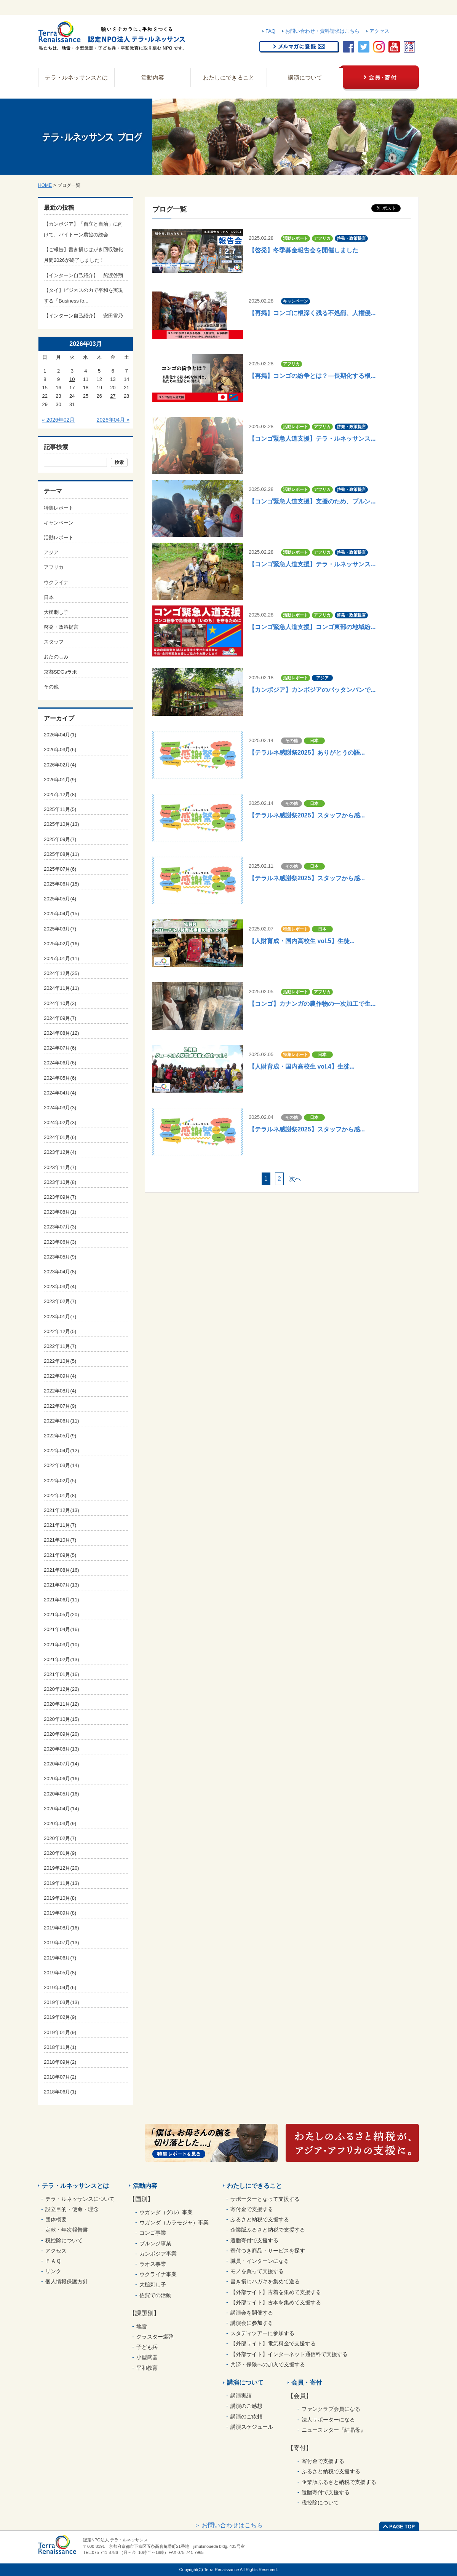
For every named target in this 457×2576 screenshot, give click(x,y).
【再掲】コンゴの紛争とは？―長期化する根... (312, 376)
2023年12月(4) (60, 1152)
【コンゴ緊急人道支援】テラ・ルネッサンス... (312, 438)
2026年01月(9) (60, 779)
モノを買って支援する (257, 2271)
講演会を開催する (251, 2313)
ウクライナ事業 (158, 2274)
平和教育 (147, 2368)
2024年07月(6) (60, 1048)
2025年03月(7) (60, 929)
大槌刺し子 (56, 612)
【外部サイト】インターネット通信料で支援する (289, 2354)
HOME (45, 185)
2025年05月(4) (60, 899)
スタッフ (54, 642)
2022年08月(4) (60, 1391)
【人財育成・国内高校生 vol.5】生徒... (302, 941)
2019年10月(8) (60, 1898)
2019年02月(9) (60, 2017)
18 (85, 387)
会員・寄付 (306, 2382)
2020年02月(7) (60, 1838)
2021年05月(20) (61, 1614)
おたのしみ (56, 657)
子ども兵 (147, 2347)
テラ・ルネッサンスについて (80, 2199)
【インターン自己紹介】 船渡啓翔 (83, 275)
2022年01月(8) (60, 1495)
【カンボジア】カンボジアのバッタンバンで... (312, 690)
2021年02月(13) (61, 1659)
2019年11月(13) (61, 1883)
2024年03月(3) (60, 1107)
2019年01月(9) (60, 2032)
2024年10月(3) (60, 1003)
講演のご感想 (246, 2406)
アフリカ (54, 567)
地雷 (141, 2326)
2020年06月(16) (61, 1778)
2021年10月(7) (60, 1540)
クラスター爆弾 (155, 2337)
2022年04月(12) (61, 1450)
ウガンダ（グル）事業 (166, 2212)
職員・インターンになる (259, 2261)
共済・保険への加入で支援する (267, 2364)
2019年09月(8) (60, 1913)
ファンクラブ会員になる (331, 2409)
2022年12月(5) (60, 1331)
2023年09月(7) (60, 1197)
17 (72, 387)
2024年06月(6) (60, 1063)
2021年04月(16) (61, 1629)
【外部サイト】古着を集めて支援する (275, 2292)
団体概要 (56, 2219)
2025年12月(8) (60, 794)
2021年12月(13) (61, 1510)
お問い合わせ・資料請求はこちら (322, 31)
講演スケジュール (251, 2427)
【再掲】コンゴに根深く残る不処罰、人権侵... (312, 313)
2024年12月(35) (61, 973)
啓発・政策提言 (61, 627)
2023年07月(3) (60, 1227)
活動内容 (152, 77)
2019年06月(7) (60, 1958)
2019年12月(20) (61, 1868)
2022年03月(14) (61, 1465)
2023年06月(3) (60, 1242)
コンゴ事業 (152, 2233)
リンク (53, 2271)
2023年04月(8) (60, 1271)
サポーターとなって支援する (265, 2199)
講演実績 (241, 2396)
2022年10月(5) (60, 1361)
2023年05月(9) (60, 1257)
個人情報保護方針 (66, 2281)
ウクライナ (56, 582)
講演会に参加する (251, 2323)
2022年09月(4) (60, 1376)
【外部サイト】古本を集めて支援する (275, 2302)
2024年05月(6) (60, 1078)
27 (112, 396)
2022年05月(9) (60, 1436)
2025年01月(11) (61, 958)
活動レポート (59, 537)
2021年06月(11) (61, 1600)
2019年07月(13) (61, 1942)
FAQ (270, 31)
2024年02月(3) (60, 1122)
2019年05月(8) (60, 1972)
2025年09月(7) (60, 839)
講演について (305, 77)
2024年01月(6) (60, 1137)
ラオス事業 (152, 2264)
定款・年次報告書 (66, 2230)
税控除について (64, 2240)
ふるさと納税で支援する (259, 2219)
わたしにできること (228, 77)
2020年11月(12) (61, 1704)
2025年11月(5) (60, 809)
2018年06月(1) (60, 2092)
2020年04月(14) (61, 1808)
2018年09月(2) (60, 2062)
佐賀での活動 (155, 2295)
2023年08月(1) (60, 1212)
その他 (51, 687)
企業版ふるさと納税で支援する (267, 2230)
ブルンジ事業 (155, 2243)
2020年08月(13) (61, 1749)
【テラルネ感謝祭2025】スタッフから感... (307, 815)
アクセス (379, 31)
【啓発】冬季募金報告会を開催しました (303, 250)
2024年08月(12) (61, 1033)
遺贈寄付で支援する (254, 2240)
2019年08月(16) (61, 1928)
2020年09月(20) (61, 1734)
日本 (49, 597)
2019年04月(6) (60, 1987)
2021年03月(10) (61, 1644)
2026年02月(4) (60, 765)
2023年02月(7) (60, 1301)
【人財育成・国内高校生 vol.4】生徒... (302, 1066)
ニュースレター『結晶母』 (334, 2430)
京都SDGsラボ (60, 672)
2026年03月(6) (60, 749)
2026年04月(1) (60, 735)
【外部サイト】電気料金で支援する (273, 2343)
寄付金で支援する (251, 2209)
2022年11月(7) (60, 1346)
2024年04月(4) (60, 1093)
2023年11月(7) (60, 1167)
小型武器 (147, 2357)
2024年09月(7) (60, 1018)
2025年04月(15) (61, 913)
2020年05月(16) (61, 1794)
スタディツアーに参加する (262, 2333)
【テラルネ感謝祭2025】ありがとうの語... (307, 752)
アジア (51, 552)
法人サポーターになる (328, 2420)
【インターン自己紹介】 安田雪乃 (83, 316)
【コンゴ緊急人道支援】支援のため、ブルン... (312, 501)
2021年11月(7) (60, 1525)
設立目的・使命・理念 (72, 2209)
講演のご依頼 (246, 2417)
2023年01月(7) (60, 1316)
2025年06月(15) (61, 884)
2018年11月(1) (60, 2047)
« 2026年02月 (58, 420)
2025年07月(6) (60, 869)
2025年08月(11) (61, 854)
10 (72, 379)
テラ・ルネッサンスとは (76, 77)
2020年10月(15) (61, 1719)
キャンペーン (59, 523)
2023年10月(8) (60, 1182)
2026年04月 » (113, 420)
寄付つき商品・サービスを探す (267, 2251)
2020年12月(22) (61, 1689)
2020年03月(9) (60, 1823)
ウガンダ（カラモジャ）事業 (174, 2222)
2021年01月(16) (61, 1674)
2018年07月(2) (60, 2077)
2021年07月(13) (61, 1585)
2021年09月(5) (60, 1555)
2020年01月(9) (60, 1853)
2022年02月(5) (60, 1480)
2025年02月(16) (61, 943)
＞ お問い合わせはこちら (228, 2525)
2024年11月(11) (61, 988)
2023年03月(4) (60, 1286)
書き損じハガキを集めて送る (265, 2281)
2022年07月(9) (60, 1406)
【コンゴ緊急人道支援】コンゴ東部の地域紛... (312, 627)
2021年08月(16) (61, 1570)
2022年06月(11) (61, 1421)
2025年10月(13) (61, 824)
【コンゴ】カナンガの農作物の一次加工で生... (312, 1003)
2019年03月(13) (61, 2002)
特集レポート (59, 508)
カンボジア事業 (158, 2254)
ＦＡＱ (53, 2261)
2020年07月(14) (61, 1764)
